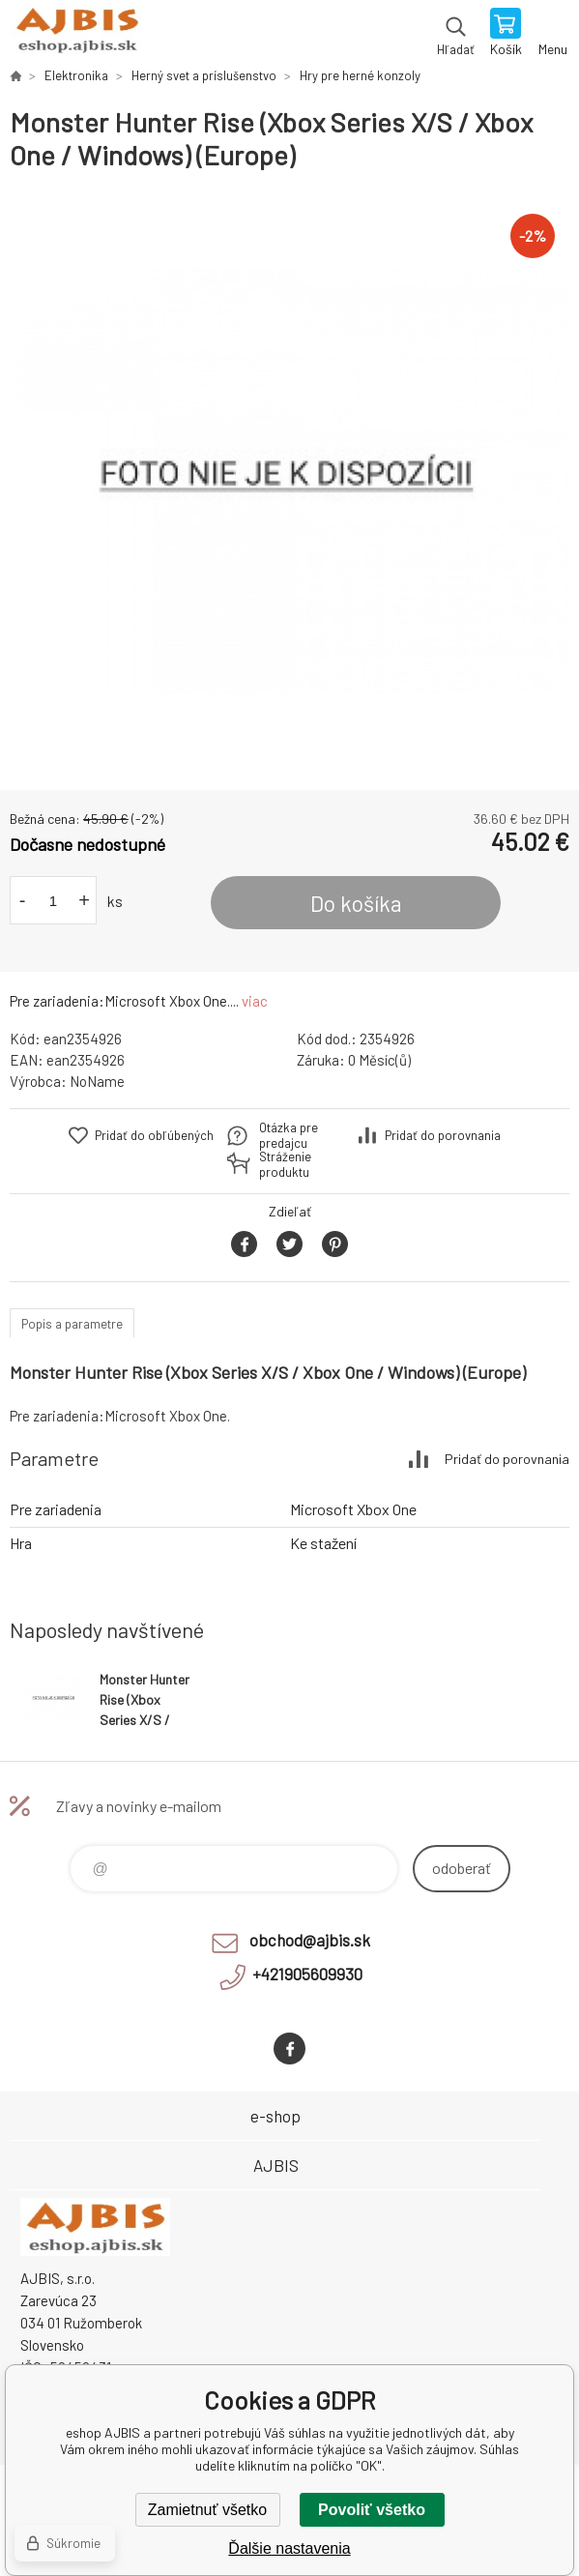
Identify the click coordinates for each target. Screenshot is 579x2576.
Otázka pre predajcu (288, 1135)
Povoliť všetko (371, 2510)
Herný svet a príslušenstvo (203, 75)
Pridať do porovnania (443, 1135)
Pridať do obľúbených (154, 1135)
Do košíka (356, 903)
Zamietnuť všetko (207, 2510)
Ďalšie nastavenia (289, 2548)
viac (255, 1001)
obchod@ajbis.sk (309, 1939)
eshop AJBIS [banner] (76, 34)
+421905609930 (307, 1973)
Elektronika (76, 75)
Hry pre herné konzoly (360, 75)
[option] (289, 481)
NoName (97, 1081)
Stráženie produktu (285, 1164)
